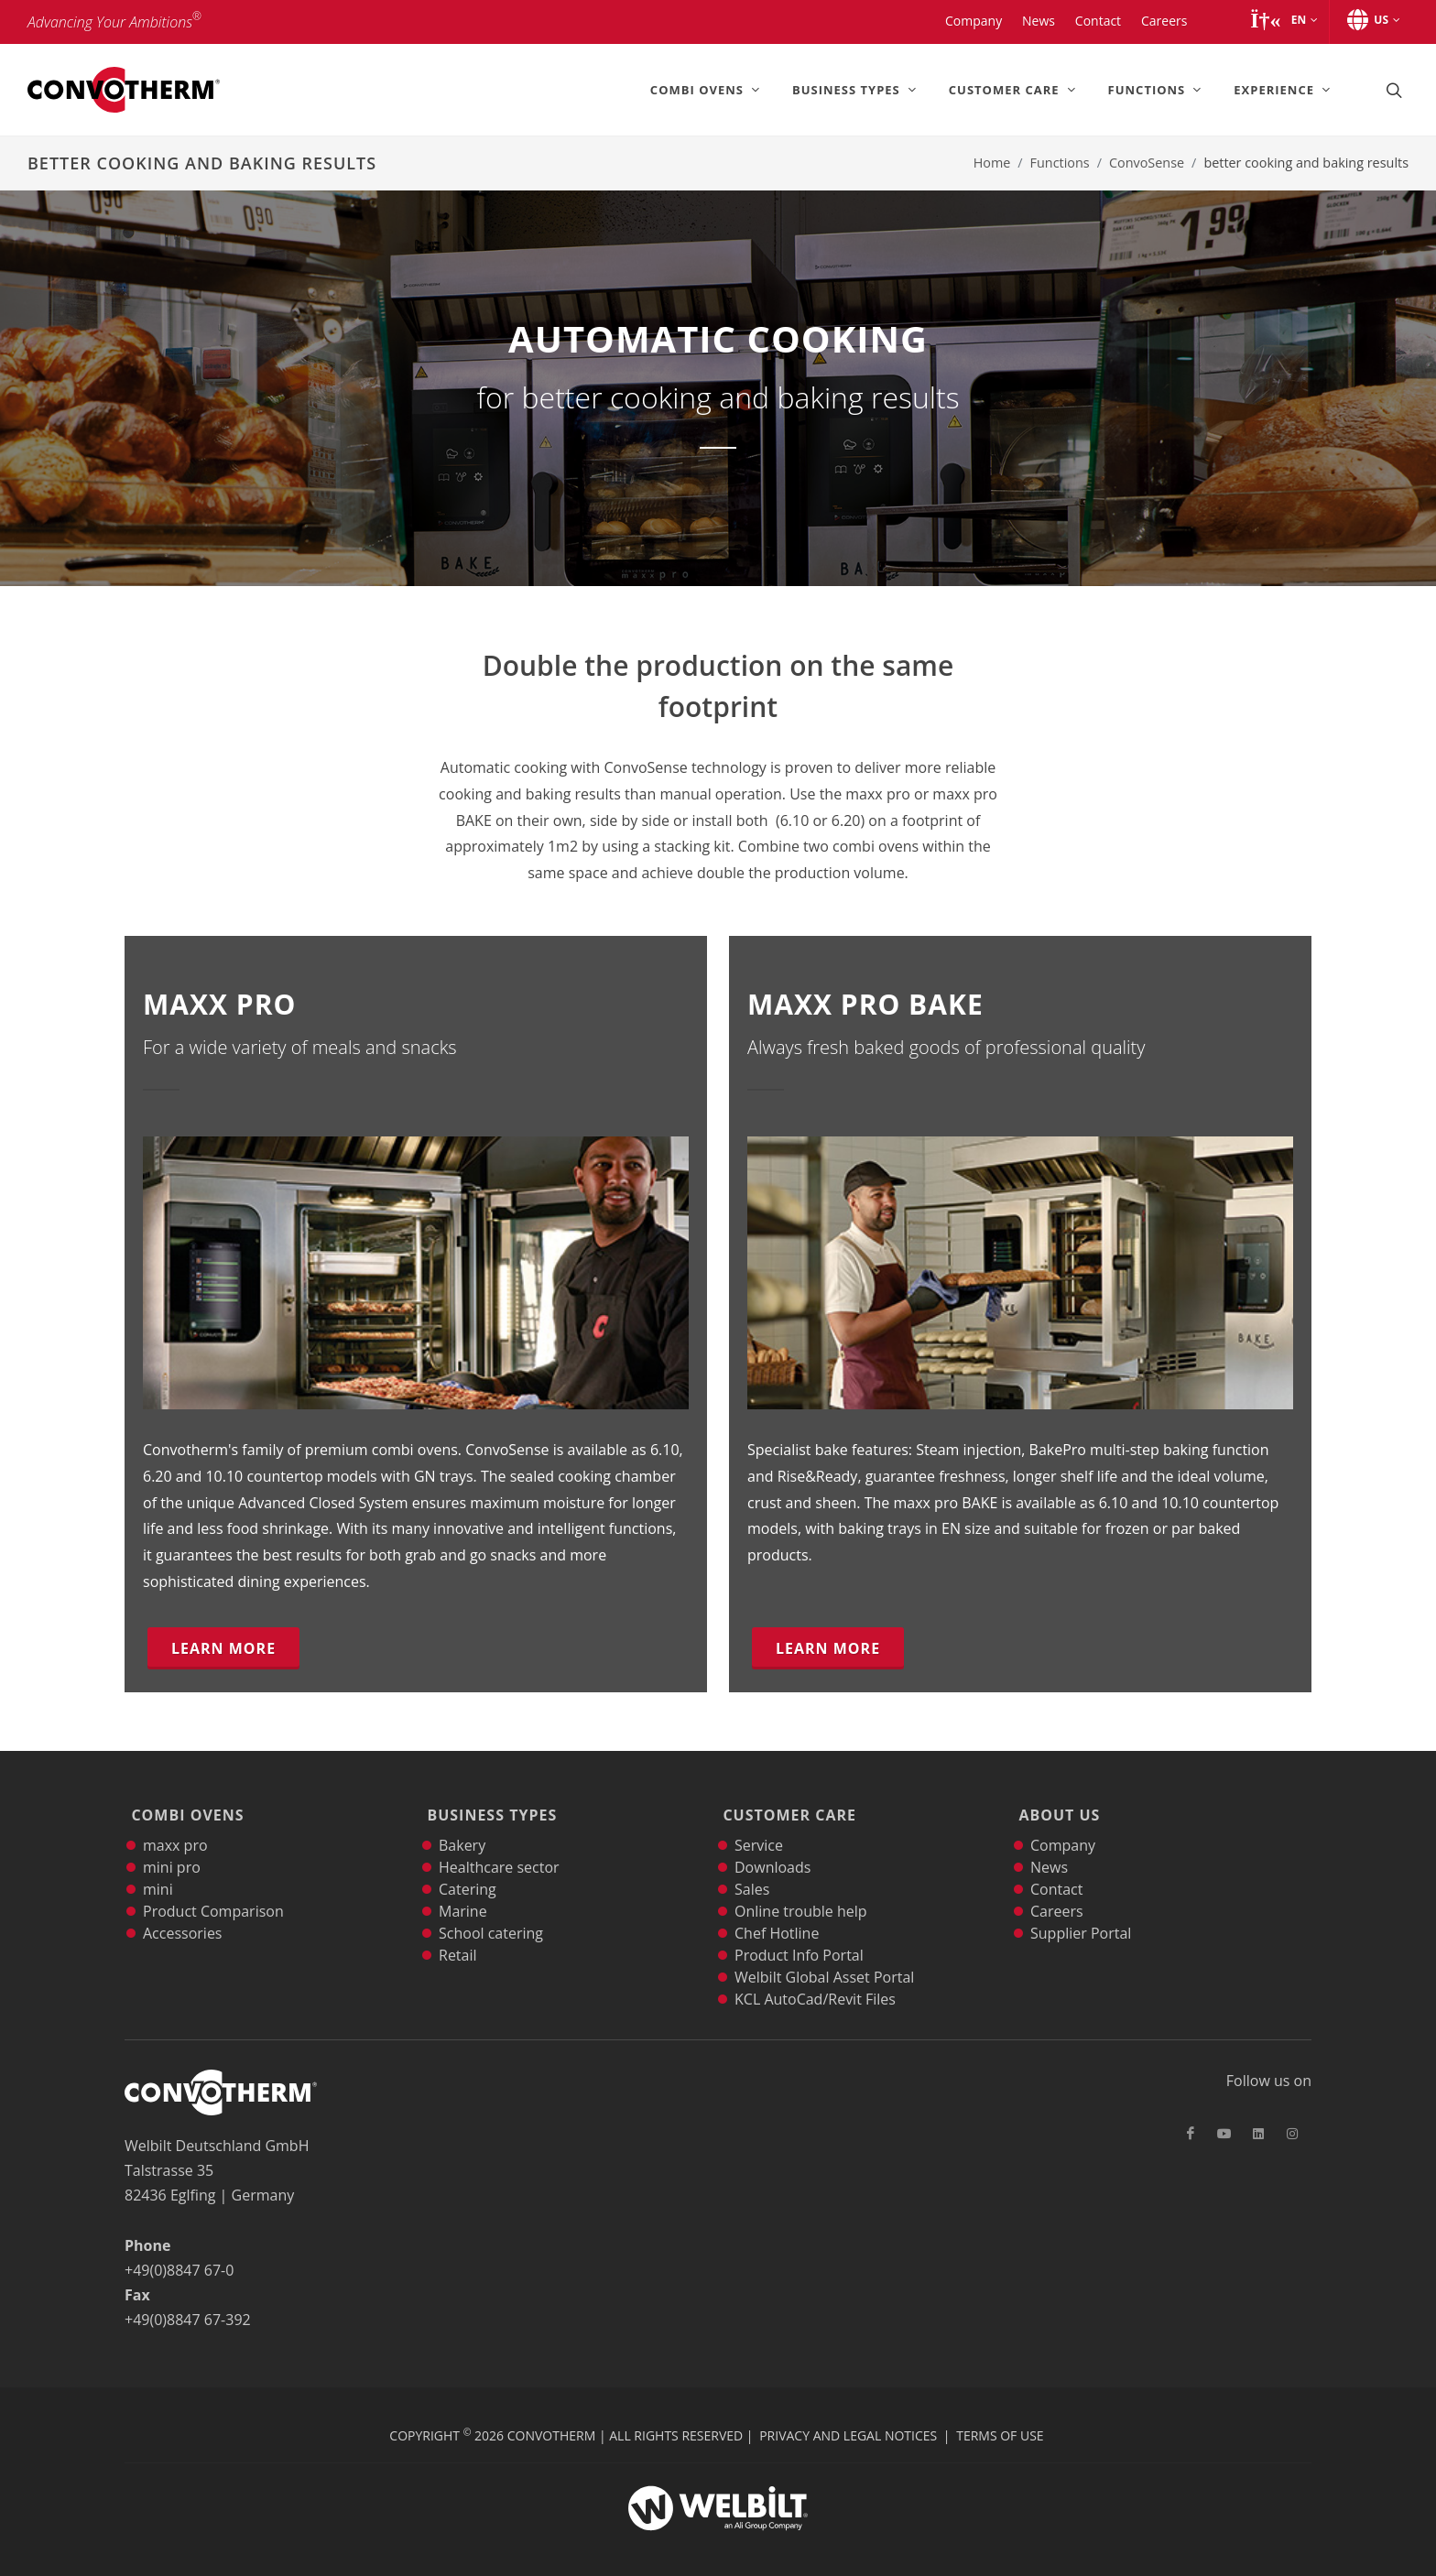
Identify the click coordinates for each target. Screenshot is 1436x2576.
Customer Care (787, 1807)
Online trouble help (800, 1893)
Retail (458, 1937)
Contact (1056, 1871)
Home (992, 162)
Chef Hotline (776, 1915)
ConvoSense (1146, 162)
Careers (1056, 1893)
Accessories (183, 1915)
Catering (467, 1871)
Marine (463, 1893)
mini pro (172, 1849)
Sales (751, 1871)
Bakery (462, 1828)
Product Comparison (213, 1893)
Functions (1060, 162)
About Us (1056, 1807)
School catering (491, 1915)
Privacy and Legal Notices (848, 2418)
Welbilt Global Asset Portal (824, 1959)
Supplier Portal (1080, 1915)
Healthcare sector (499, 1849)
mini (158, 1871)
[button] (1283, 20)
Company (1062, 1828)
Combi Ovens (184, 1807)
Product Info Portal (799, 1937)
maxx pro (175, 1828)
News (1049, 1849)
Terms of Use (999, 2418)
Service (758, 1828)
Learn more (223, 1648)
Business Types (489, 1807)
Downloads (772, 1849)
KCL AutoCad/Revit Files (815, 1981)
